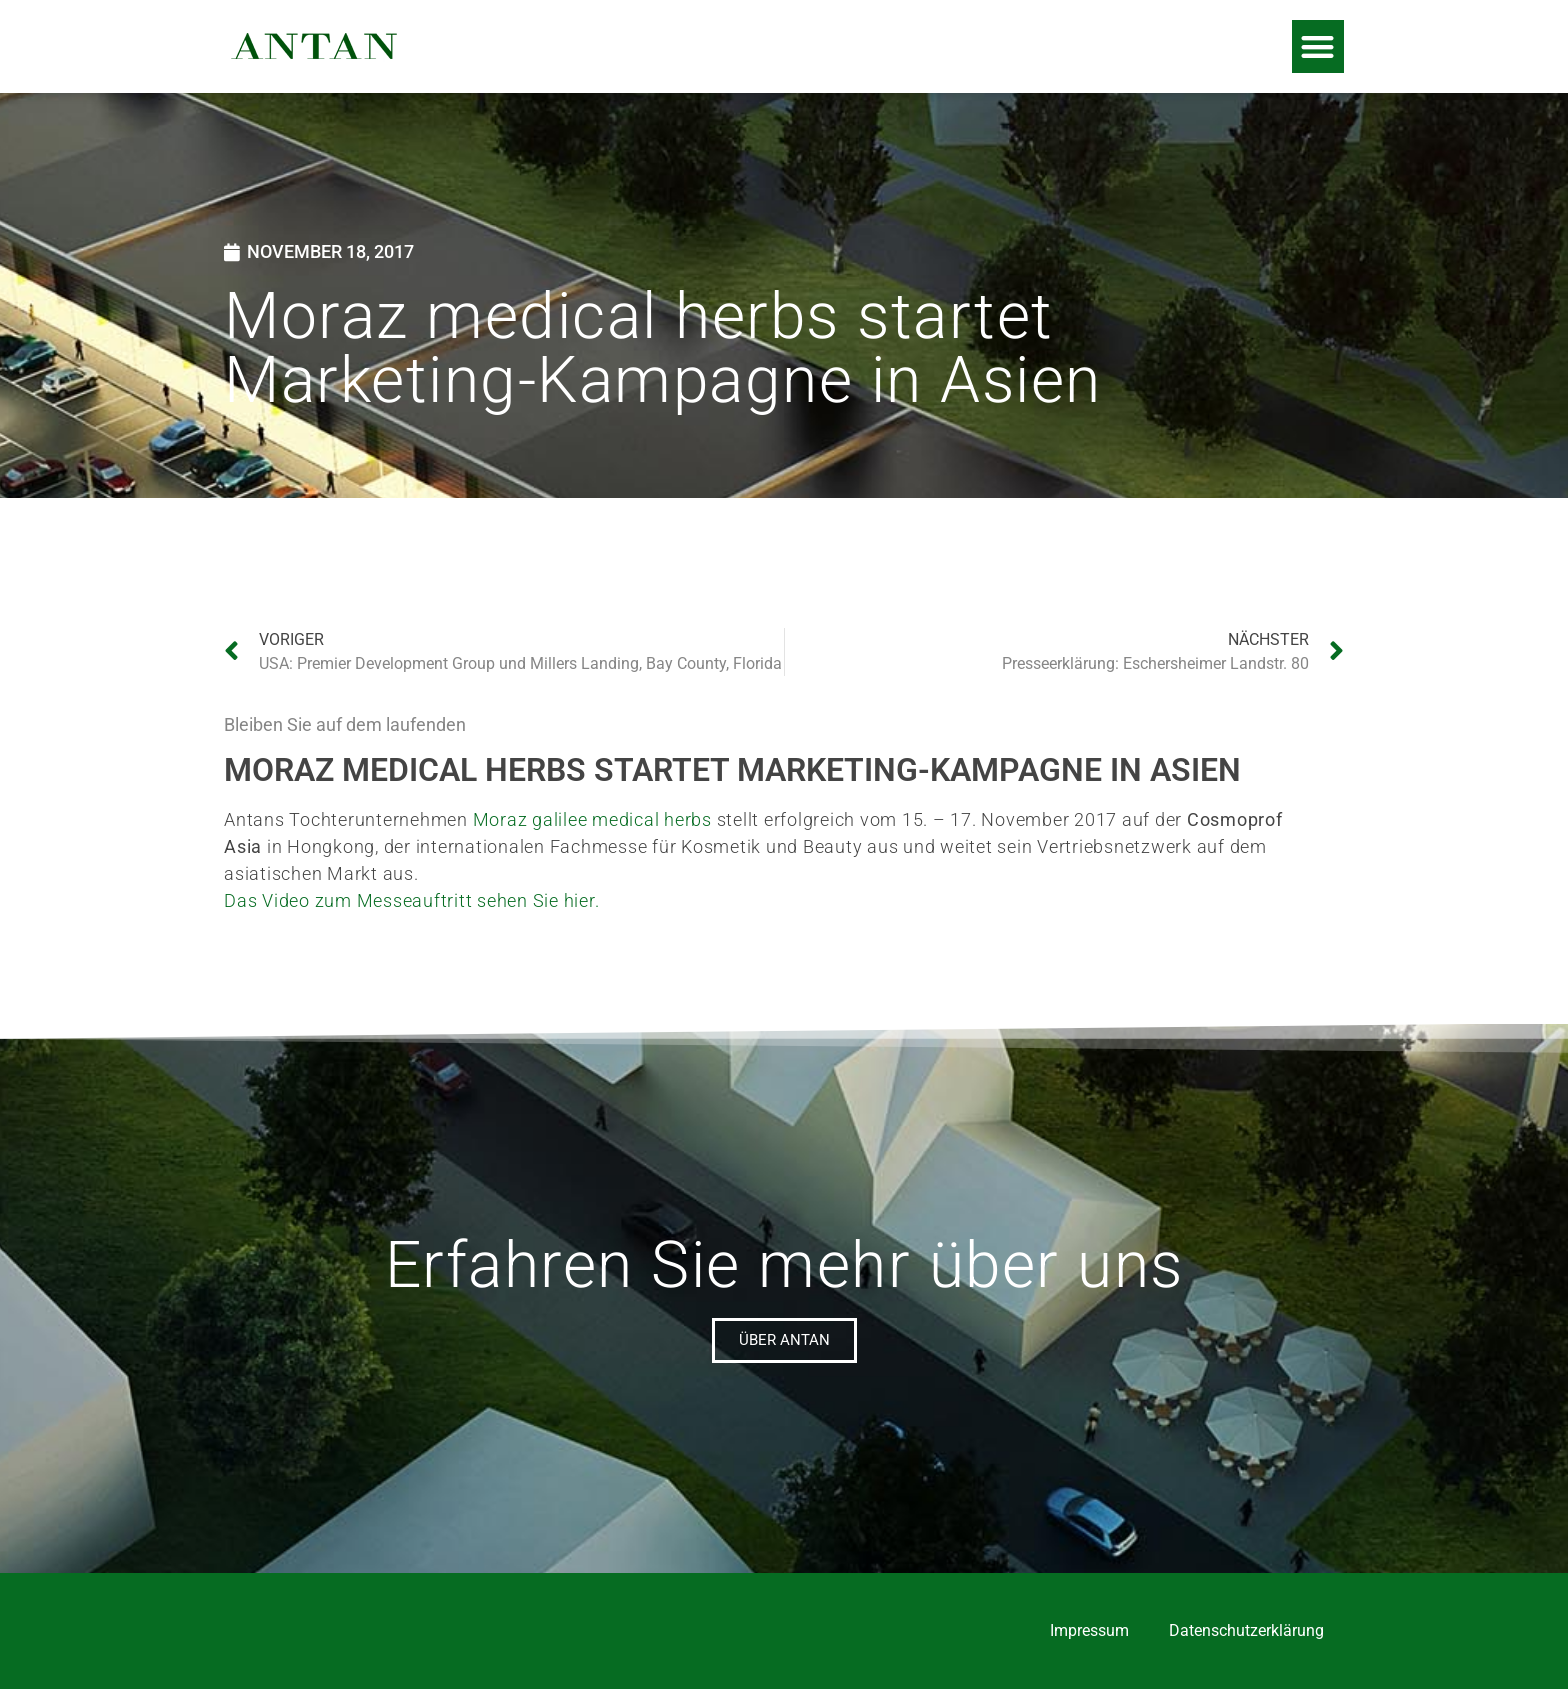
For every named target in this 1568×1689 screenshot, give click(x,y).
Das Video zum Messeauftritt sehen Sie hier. (411, 900)
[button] (1318, 46)
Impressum (1089, 1630)
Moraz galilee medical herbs (592, 819)
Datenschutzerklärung (1246, 1630)
